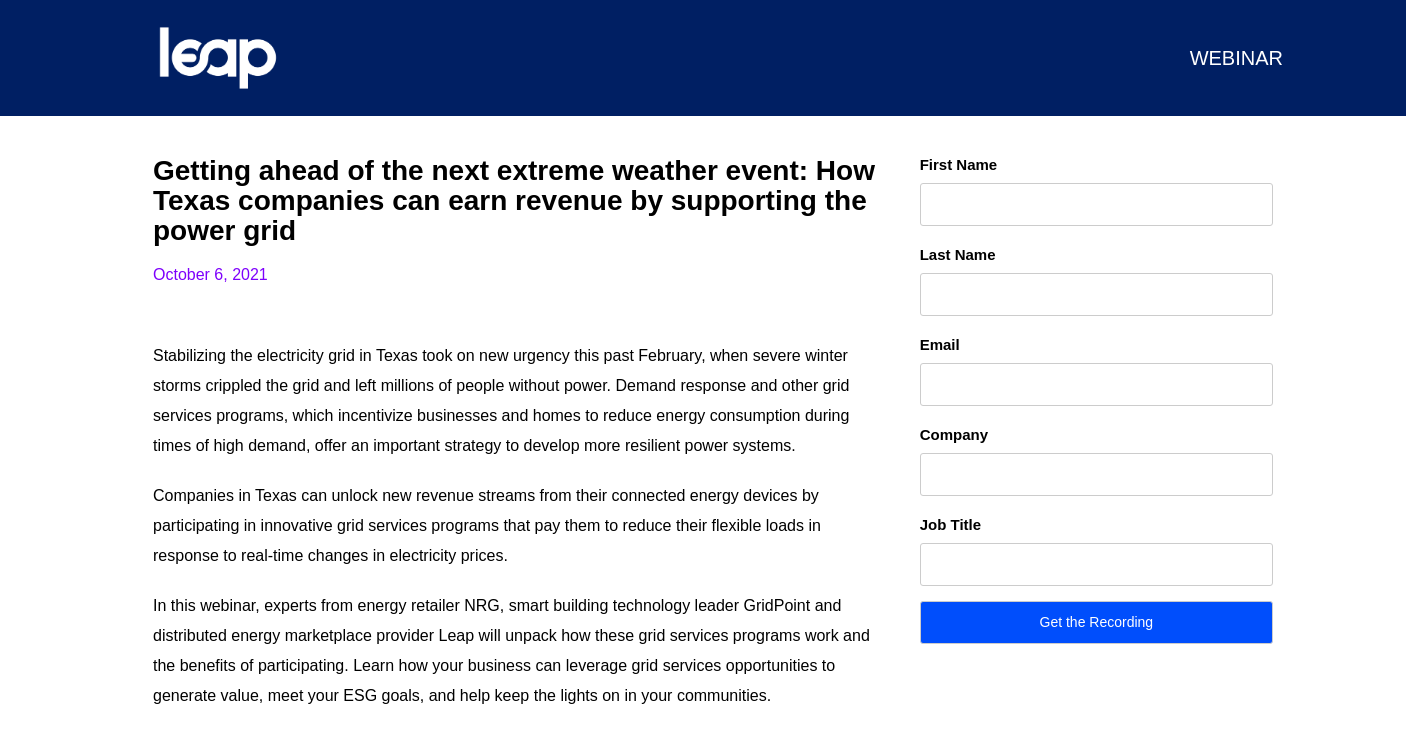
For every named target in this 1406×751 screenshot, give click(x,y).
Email (940, 344)
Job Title (950, 524)
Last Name (958, 254)
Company (954, 434)
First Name (959, 164)
